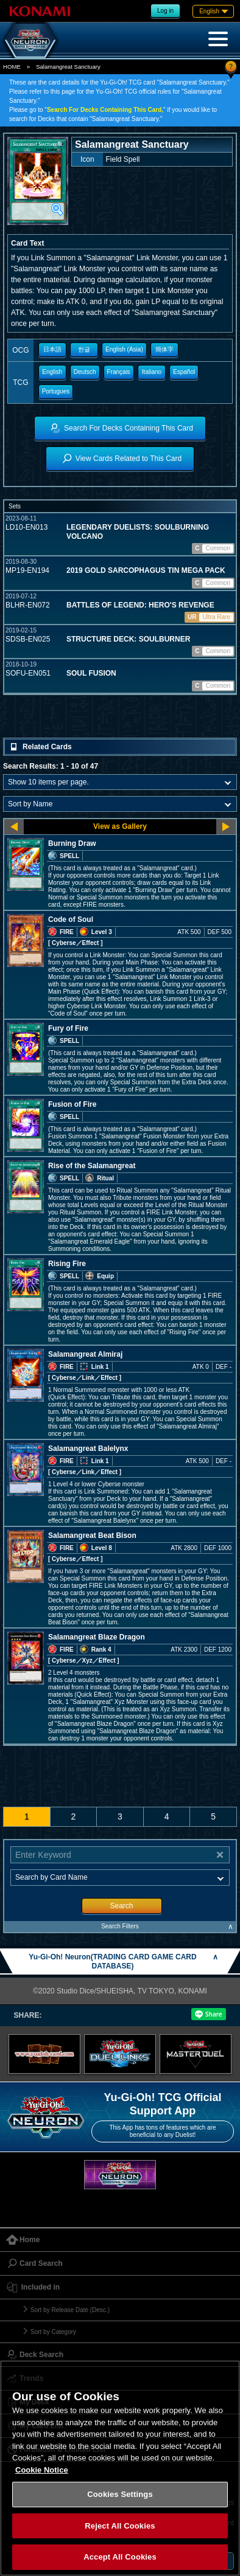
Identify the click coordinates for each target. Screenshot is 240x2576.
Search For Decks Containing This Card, (105, 109)
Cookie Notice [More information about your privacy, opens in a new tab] (41, 2469)
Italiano (151, 372)
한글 (84, 349)
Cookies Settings (120, 2494)
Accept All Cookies (120, 2556)
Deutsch (85, 372)
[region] (120, 2468)
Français (118, 372)
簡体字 (164, 349)
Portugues (56, 391)
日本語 (52, 349)
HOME (12, 66)
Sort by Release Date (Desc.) (70, 2310)
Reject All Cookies (120, 2525)
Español (184, 372)
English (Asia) (124, 349)
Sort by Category (53, 2331)
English (52, 372)
